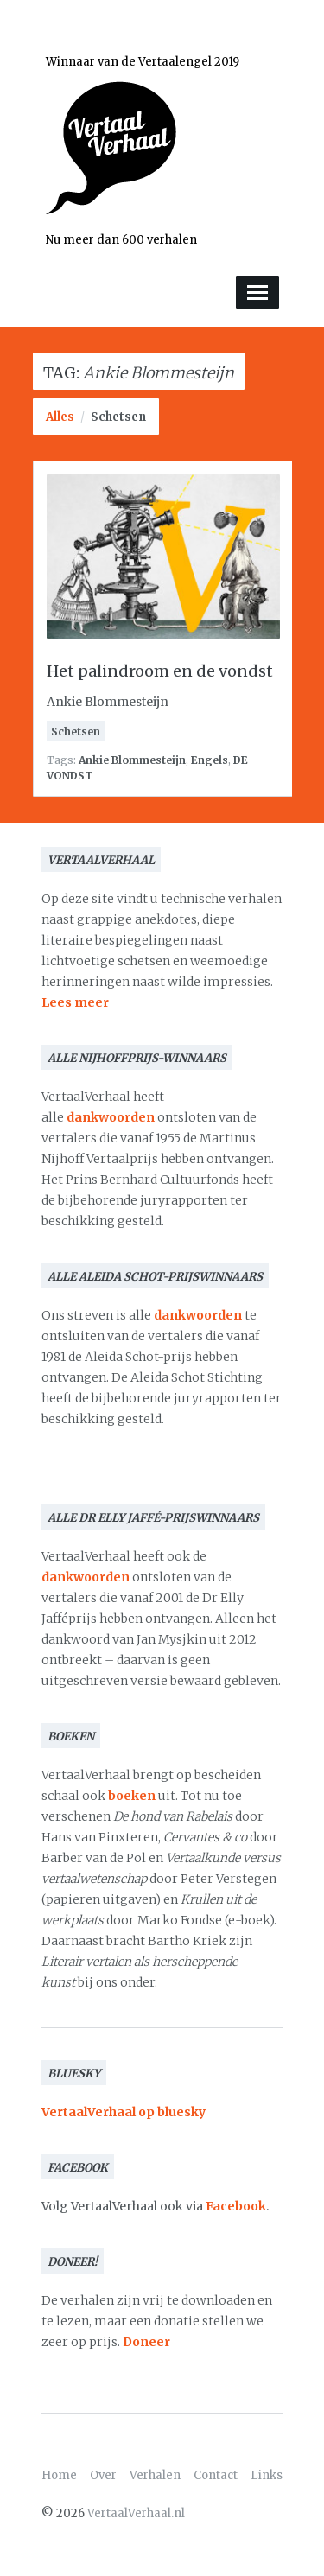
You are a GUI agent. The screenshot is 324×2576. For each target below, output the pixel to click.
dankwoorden (111, 1117)
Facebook (236, 2206)
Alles (60, 417)
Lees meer (75, 1002)
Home (59, 2475)
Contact (216, 2475)
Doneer (146, 2342)
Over (103, 2475)
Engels (209, 760)
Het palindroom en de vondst (160, 671)
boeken (132, 1795)
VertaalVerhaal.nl (136, 2513)
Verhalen (155, 2475)
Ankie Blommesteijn (132, 760)
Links (267, 2475)
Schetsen (118, 417)
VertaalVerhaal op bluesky (123, 2112)
